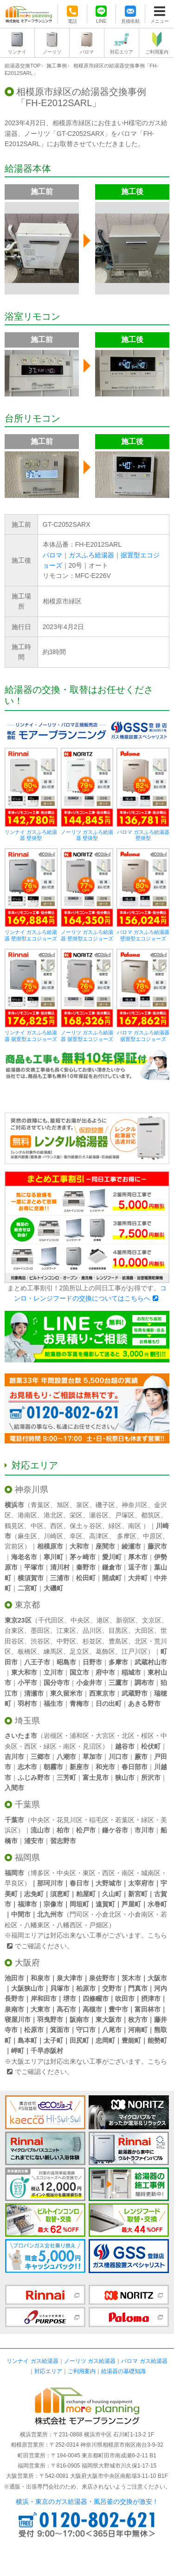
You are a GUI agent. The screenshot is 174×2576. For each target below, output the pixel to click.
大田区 (144, 1630)
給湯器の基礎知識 (123, 2371)
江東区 (66, 1630)
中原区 (152, 1536)
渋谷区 (40, 1641)
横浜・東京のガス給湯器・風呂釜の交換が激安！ (87, 2501)
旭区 (63, 1505)
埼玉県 (27, 1720)
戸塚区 (125, 1515)
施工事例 (56, 65)
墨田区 (40, 1630)
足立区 (79, 1651)
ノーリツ (52, 51)
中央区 (80, 1620)
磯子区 (105, 1505)
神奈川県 (31, 1489)
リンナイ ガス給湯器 (32, 2361)
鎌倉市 (112, 1567)
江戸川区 (135, 1651)
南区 (134, 1526)
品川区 (92, 1630)
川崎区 (53, 1536)
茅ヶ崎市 (83, 1557)
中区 (37, 1526)
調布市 (144, 1682)
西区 (56, 1526)
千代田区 (51, 1620)
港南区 (27, 1515)
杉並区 (92, 1641)
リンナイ (17, 51)
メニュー (159, 21)
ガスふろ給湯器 (91, 555)
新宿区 (125, 1620)
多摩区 (126, 1536)
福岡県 (27, 1857)
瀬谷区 (99, 1515)
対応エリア (121, 51)
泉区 (82, 1505)
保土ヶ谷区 (86, 1526)
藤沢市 (157, 1546)
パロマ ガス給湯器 (144, 2361)
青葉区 (40, 1505)
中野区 (66, 1641)
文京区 (151, 1620)
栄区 (76, 1515)
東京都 (27, 1605)
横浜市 (14, 1505)
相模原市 (50, 1546)
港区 (103, 1620)
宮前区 (14, 1546)
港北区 (53, 1515)
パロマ (87, 51)
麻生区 (27, 1536)
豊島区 (118, 1641)
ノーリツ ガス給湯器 (90, 2361)
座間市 (105, 1546)
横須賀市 (31, 1578)
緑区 (115, 1526)
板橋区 (27, 1651)
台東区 (14, 1630)
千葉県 (27, 1804)
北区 (141, 1641)
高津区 (99, 1536)
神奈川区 (135, 1505)
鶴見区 (14, 1526)
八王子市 (37, 1662)
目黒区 (118, 1630)
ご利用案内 (156, 51)
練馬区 (53, 1651)
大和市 (79, 1546)
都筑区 (151, 1515)
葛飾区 (105, 1651)
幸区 (76, 1536)
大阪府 (27, 1962)
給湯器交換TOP (22, 65)
